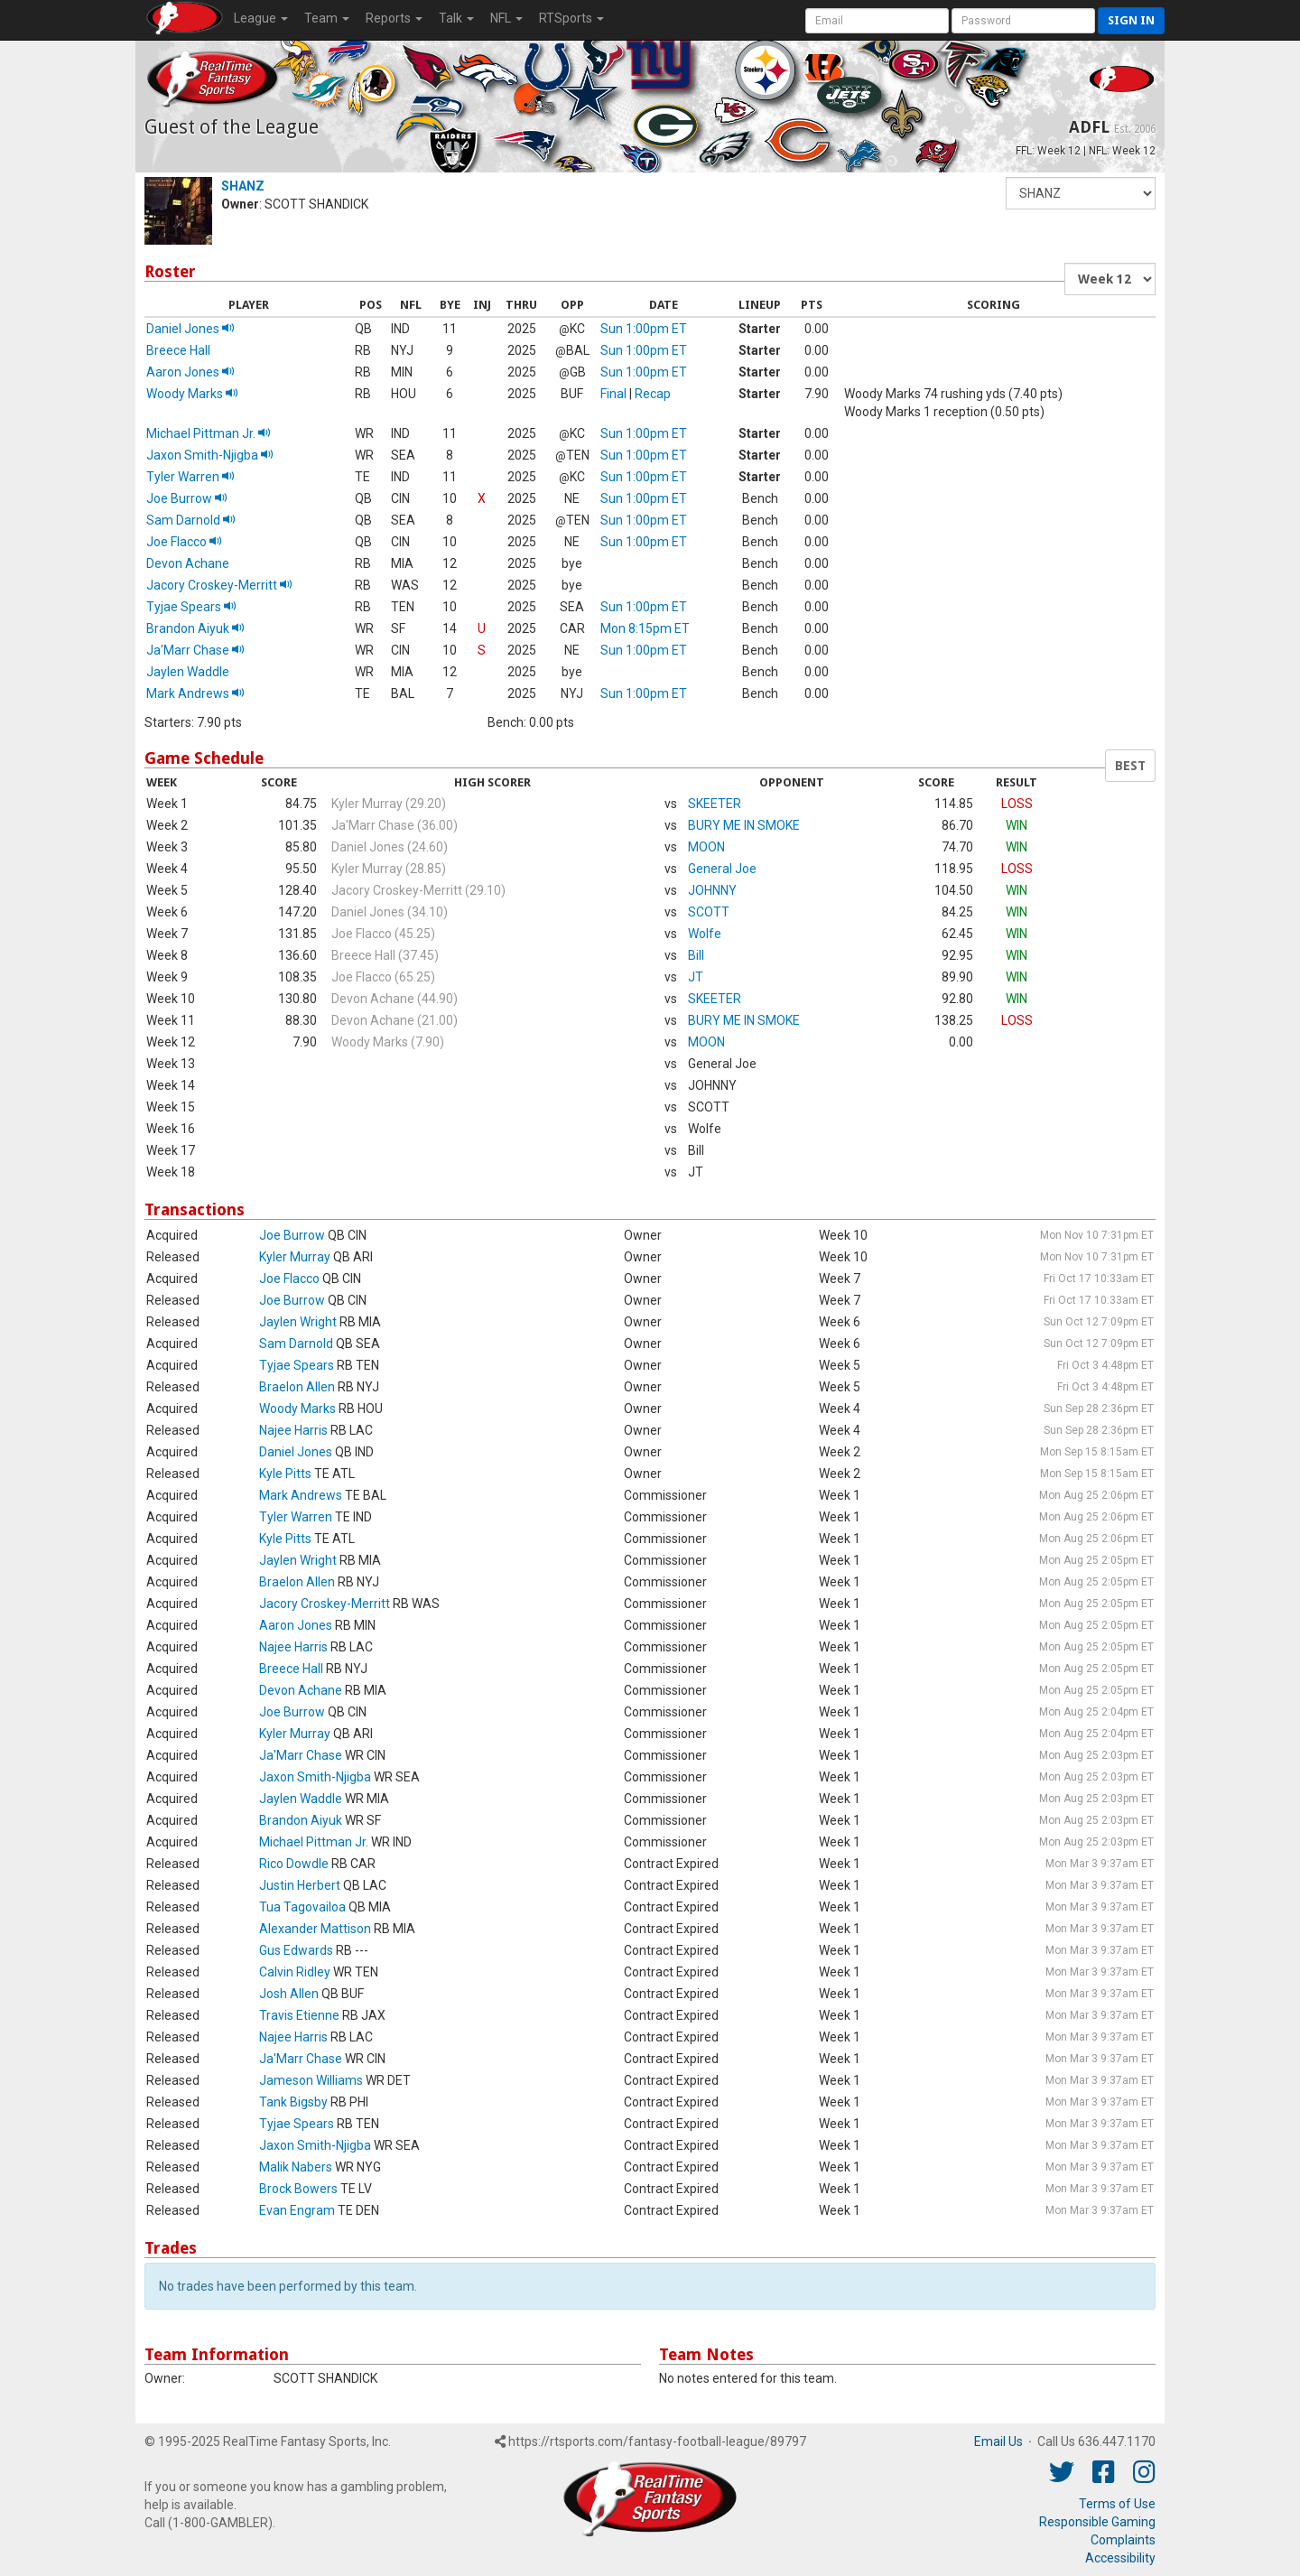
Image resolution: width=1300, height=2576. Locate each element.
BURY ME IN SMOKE (744, 825)
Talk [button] (456, 18)
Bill (696, 955)
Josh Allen (289, 1993)
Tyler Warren (190, 477)
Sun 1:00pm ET (643, 328)
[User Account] (877, 20)
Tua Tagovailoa (302, 1907)
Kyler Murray (294, 1257)
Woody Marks (192, 393)
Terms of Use (1117, 2504)
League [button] (261, 18)
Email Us (998, 2441)
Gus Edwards (296, 1950)
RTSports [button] (571, 18)
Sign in (1131, 20)
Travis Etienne (299, 2015)
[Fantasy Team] (1081, 193)
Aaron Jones (190, 372)
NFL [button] (506, 18)
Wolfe (704, 933)
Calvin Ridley (294, 1972)
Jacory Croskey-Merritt (219, 585)
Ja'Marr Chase (195, 650)
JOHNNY (712, 890)
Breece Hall (178, 350)
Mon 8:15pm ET (645, 628)
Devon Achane (187, 563)
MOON (706, 847)
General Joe (722, 868)
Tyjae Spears (191, 607)
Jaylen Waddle (187, 672)
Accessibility (1120, 2558)
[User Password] (1023, 20)
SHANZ (243, 186)
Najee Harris (293, 1430)
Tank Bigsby (293, 2102)
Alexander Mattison (315, 1928)
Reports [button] (394, 18)
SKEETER (714, 803)
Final (613, 393)
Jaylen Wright (298, 1322)
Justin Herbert (299, 1885)
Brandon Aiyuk (195, 628)
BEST (1130, 765)
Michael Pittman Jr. (208, 433)
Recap (653, 393)
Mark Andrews (195, 693)
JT (695, 977)
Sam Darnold (191, 520)
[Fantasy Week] (1110, 279)
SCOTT (708, 912)
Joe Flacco (184, 542)
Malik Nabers (295, 2167)
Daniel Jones (190, 328)
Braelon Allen (297, 1387)
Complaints (1123, 2540)
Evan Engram (297, 2210)
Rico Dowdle (294, 1863)
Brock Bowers (298, 2188)
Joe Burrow (187, 498)
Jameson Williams (311, 2080)
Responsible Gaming (1097, 2522)
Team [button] (326, 18)
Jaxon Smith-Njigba (210, 455)
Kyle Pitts (285, 1473)
